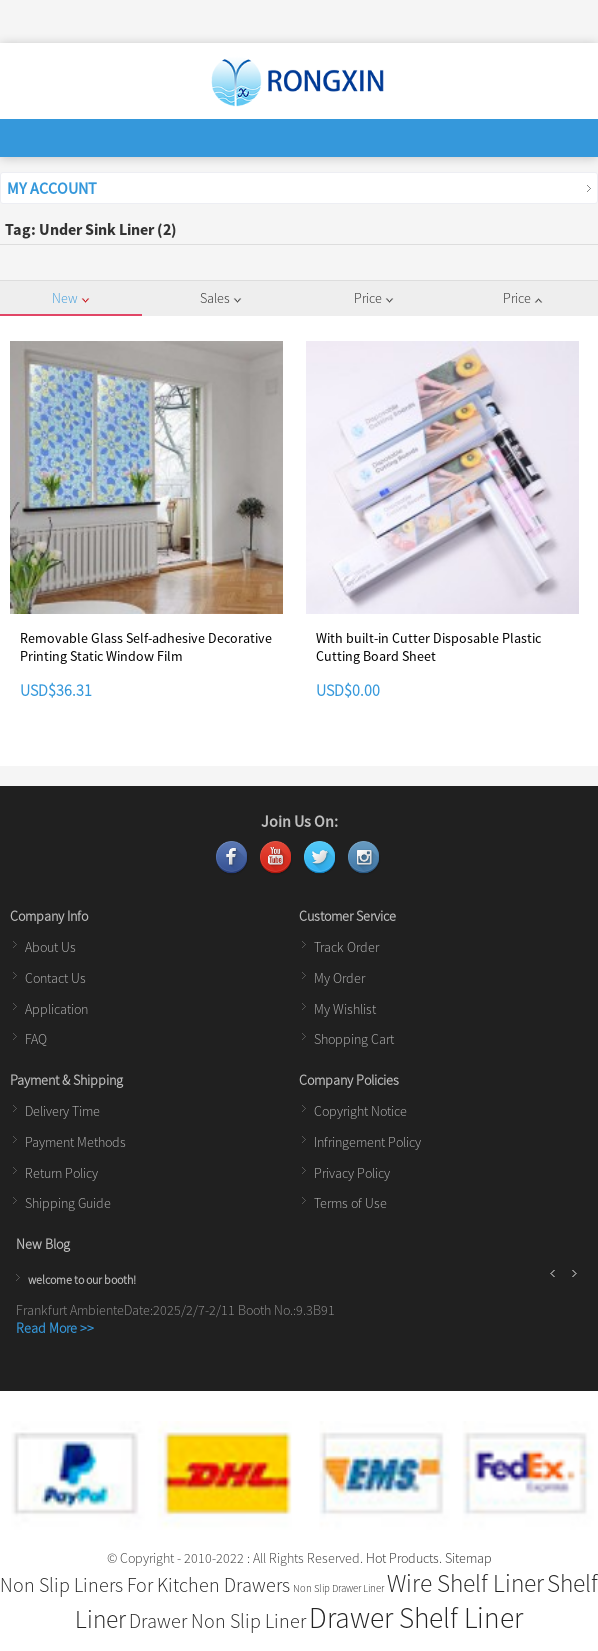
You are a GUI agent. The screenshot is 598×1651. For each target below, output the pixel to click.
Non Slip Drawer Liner (338, 1588)
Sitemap (468, 1558)
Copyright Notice (360, 1111)
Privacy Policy (352, 1173)
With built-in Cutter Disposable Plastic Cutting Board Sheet (428, 647)
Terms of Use (350, 1203)
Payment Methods (75, 1142)
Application (56, 1009)
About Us (50, 947)
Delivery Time (62, 1111)
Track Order (346, 947)
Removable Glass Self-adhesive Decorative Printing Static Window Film (146, 647)
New (70, 298)
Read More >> (55, 1328)
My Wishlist (345, 1009)
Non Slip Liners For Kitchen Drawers (145, 1584)
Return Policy (61, 1173)
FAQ (36, 1039)
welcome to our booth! (82, 1279)
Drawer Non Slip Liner (217, 1620)
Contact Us (55, 978)
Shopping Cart (354, 1039)
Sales (220, 298)
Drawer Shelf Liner (416, 1617)
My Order (339, 978)
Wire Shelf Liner (465, 1583)
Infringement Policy (367, 1142)
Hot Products (402, 1558)
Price (373, 298)
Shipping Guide (68, 1203)
